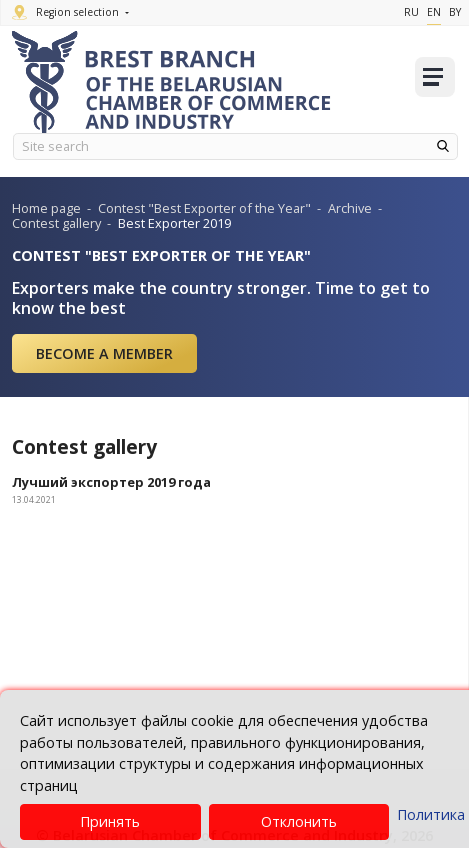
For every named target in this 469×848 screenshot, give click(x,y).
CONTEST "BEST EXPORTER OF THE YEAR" (161, 255)
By (455, 12)
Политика (431, 814)
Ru (411, 12)
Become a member (104, 353)
